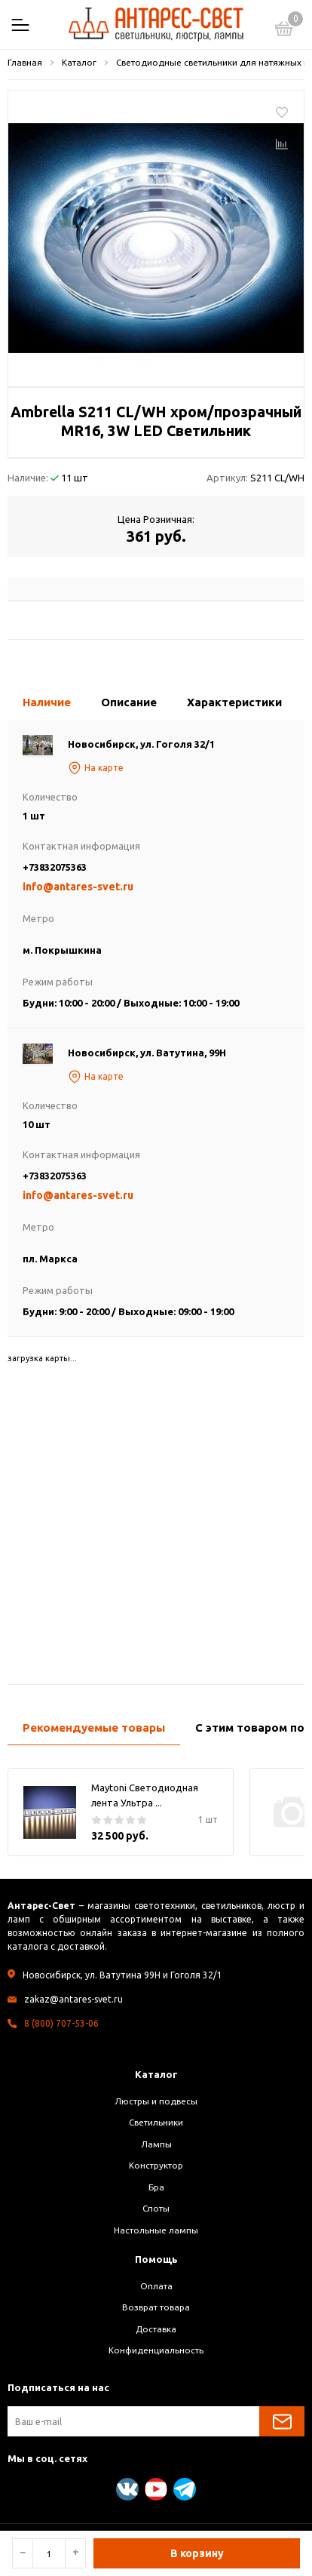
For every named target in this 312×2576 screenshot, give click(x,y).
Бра (156, 2187)
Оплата (156, 2286)
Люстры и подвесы (156, 2101)
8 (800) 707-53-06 (61, 2023)
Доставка (156, 2329)
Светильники (156, 2122)
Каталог (156, 2074)
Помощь (156, 2259)
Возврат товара (156, 2307)
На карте (96, 768)
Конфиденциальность (156, 2350)
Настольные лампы (156, 2230)
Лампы (156, 2144)
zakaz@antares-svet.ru (73, 1999)
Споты (156, 2208)
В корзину (197, 2553)
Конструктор (156, 2165)
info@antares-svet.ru (78, 887)
